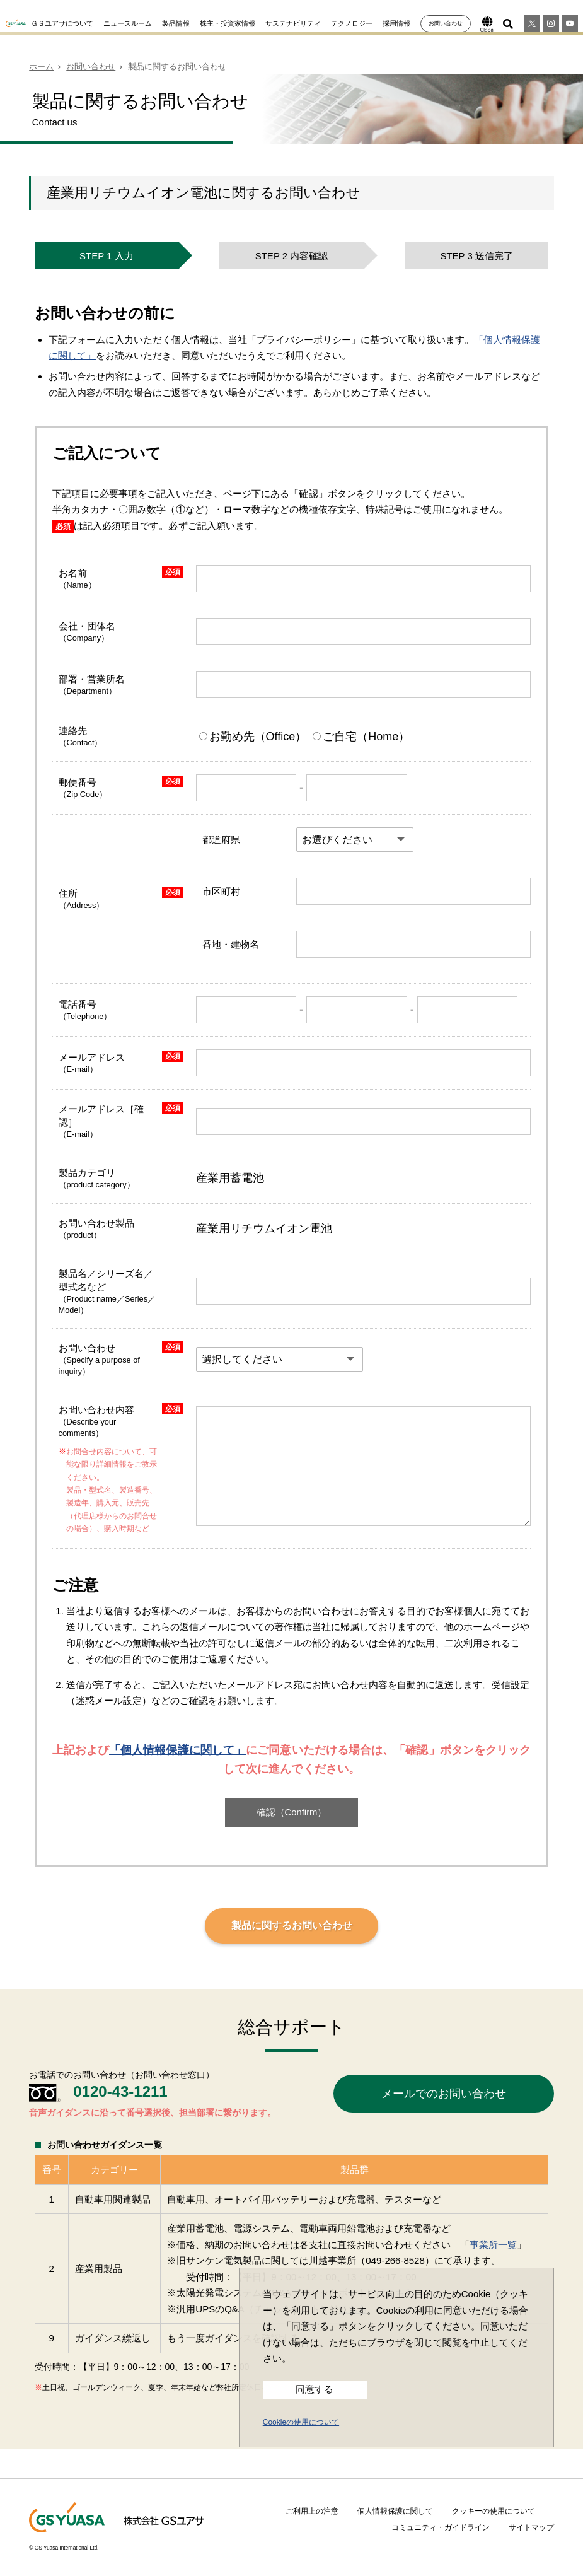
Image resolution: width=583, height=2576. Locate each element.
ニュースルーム (127, 23)
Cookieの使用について (301, 2422)
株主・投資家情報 (227, 23)
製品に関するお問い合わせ (291, 1925)
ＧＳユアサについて (62, 23)
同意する (314, 2389)
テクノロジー (351, 23)
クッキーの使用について (493, 2511)
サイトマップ (531, 2527)
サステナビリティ (293, 23)
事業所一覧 (493, 2244)
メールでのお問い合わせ (443, 2093)
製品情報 (176, 23)
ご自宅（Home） (361, 736)
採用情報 (396, 23)
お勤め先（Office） (254, 736)
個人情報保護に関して (395, 2511)
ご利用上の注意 (312, 2511)
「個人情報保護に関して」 (177, 1750)
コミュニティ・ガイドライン (440, 2527)
